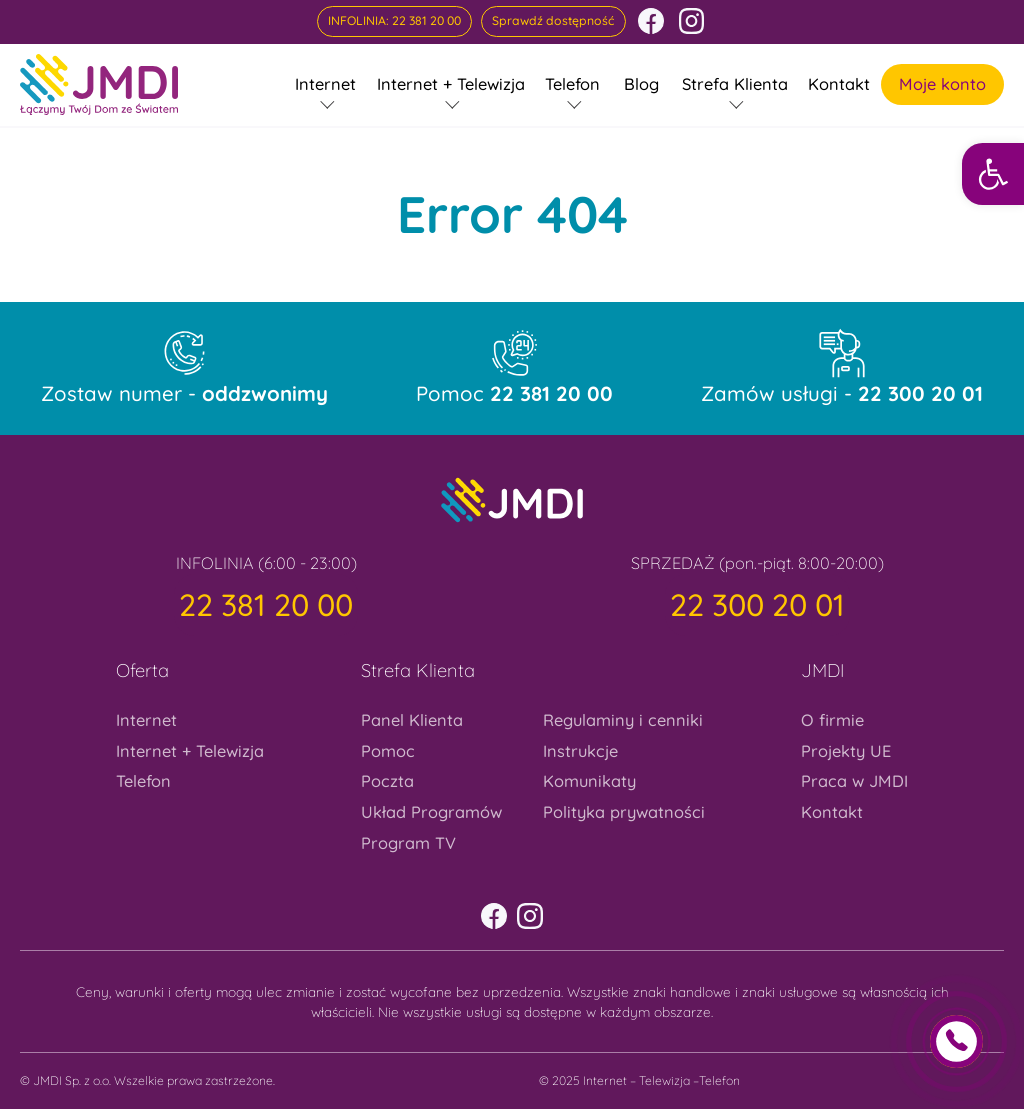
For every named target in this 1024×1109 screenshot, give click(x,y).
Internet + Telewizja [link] (451, 84)
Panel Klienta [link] (412, 720)
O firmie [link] (832, 720)
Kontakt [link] (839, 84)
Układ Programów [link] (431, 812)
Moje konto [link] (942, 84)
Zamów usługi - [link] (842, 394)
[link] (993, 174)
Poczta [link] (387, 781)
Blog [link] (641, 84)
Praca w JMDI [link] (854, 781)
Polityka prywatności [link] (624, 812)
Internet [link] (325, 84)
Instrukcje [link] (580, 751)
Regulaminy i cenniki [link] (623, 720)
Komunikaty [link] (589, 781)
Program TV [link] (408, 843)
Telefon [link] (572, 84)
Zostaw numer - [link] (184, 394)
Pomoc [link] (514, 394)
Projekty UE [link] (846, 751)
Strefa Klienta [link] (735, 84)
